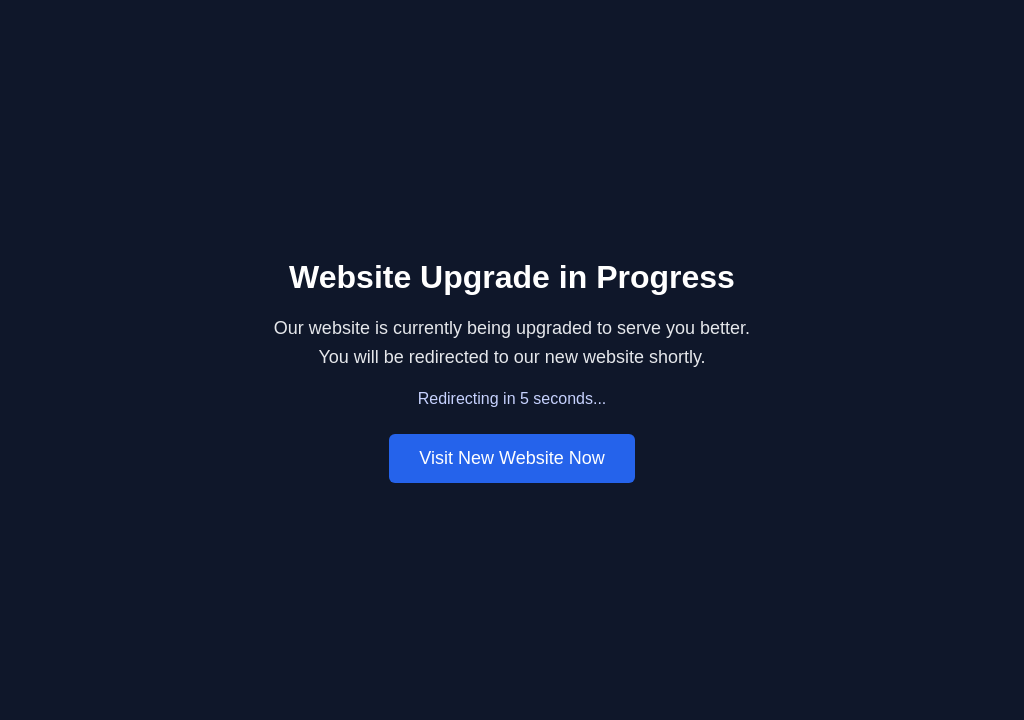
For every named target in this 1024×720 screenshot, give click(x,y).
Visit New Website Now (511, 458)
